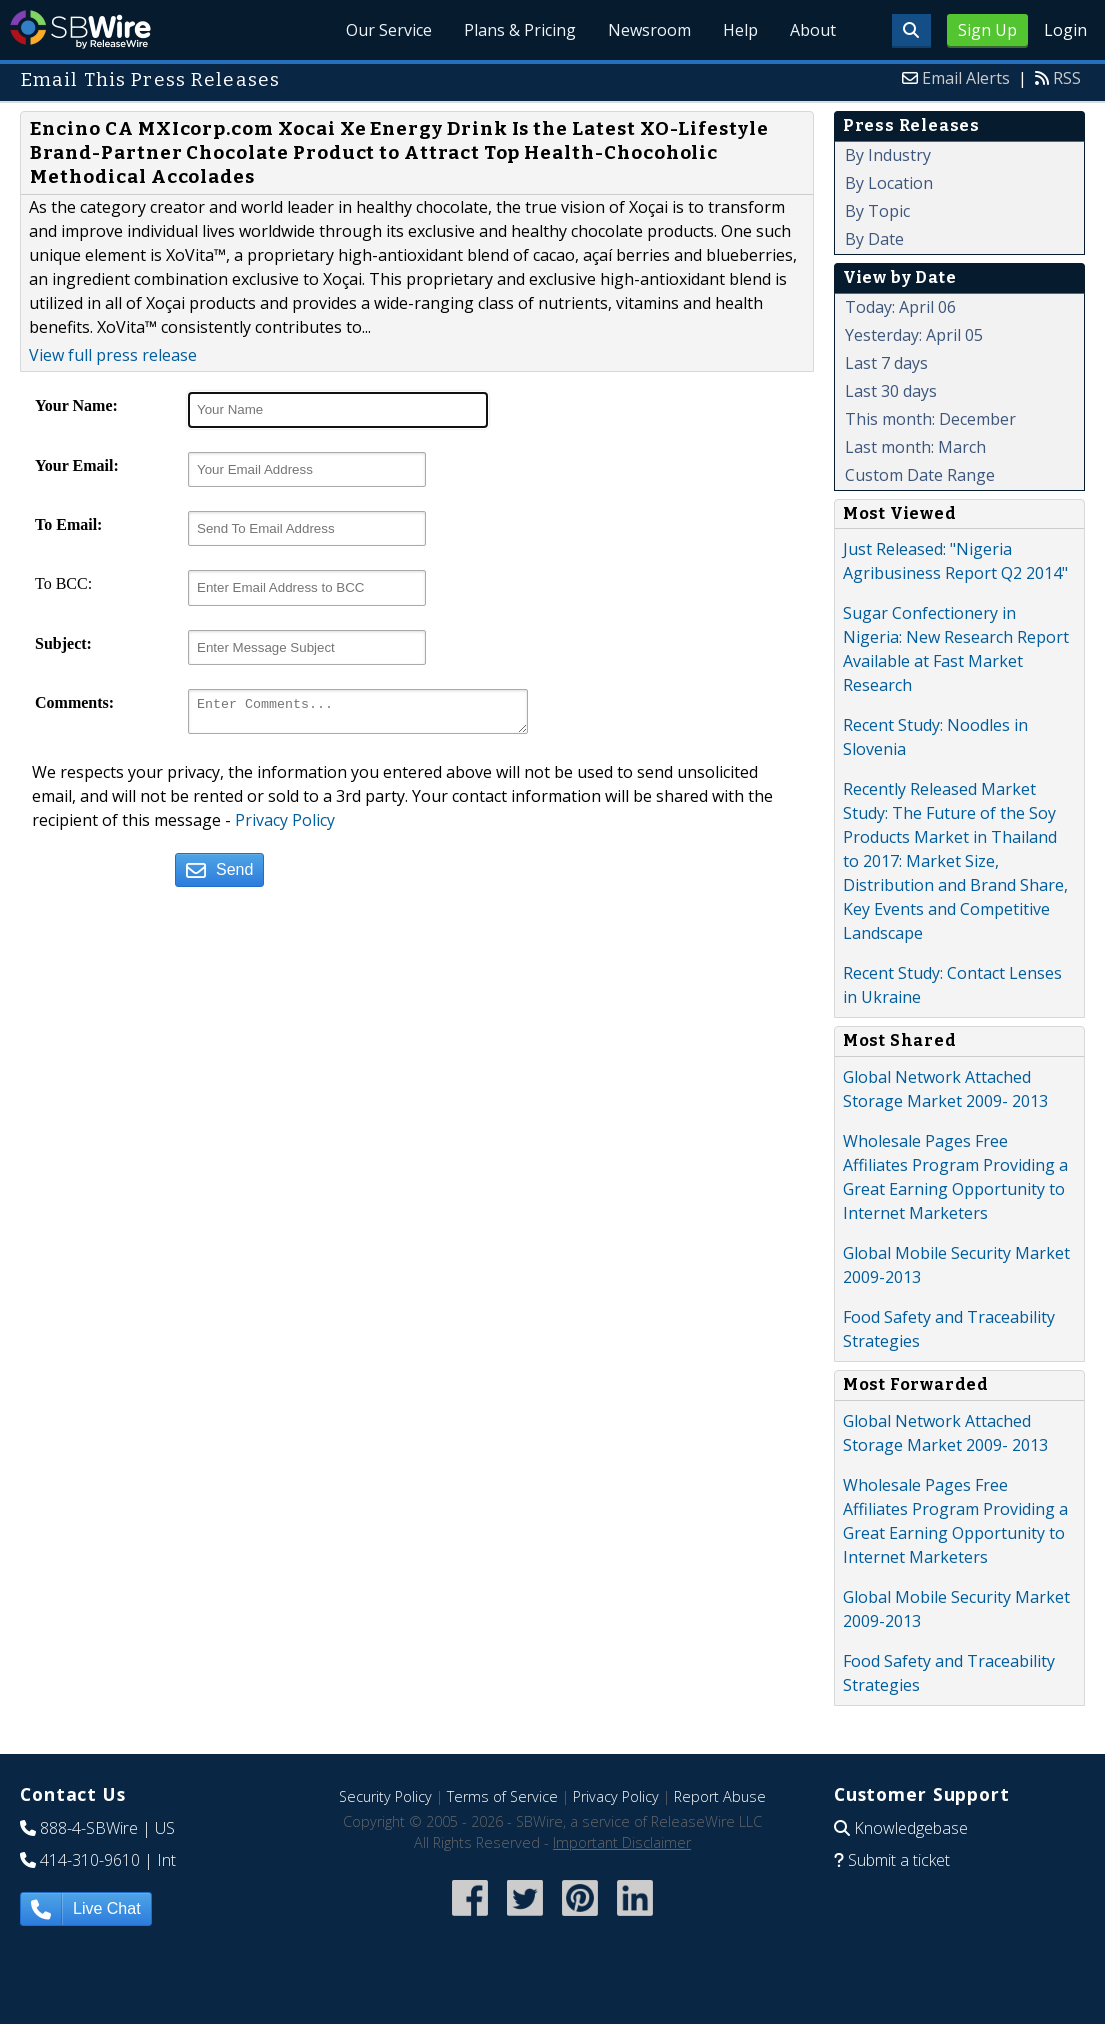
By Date (874, 239)
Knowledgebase (911, 1828)
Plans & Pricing (520, 30)
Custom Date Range (920, 475)
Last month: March (915, 447)
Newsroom (649, 30)
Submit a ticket (899, 1860)
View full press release (113, 355)
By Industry (888, 155)
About (813, 30)
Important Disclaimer (622, 1842)
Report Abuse (720, 1796)
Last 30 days (891, 391)
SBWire (80, 29)
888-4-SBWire (89, 1828)
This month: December (930, 419)
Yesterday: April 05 (914, 335)
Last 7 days (886, 363)
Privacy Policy (285, 826)
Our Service (389, 30)
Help (740, 30)
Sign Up (987, 30)
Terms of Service (502, 1796)
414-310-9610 (90, 1860)
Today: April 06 (900, 307)
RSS (1067, 78)
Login (1065, 30)
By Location (889, 183)
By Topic (877, 211)
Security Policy (385, 1796)
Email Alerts (966, 78)
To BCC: (63, 583)
